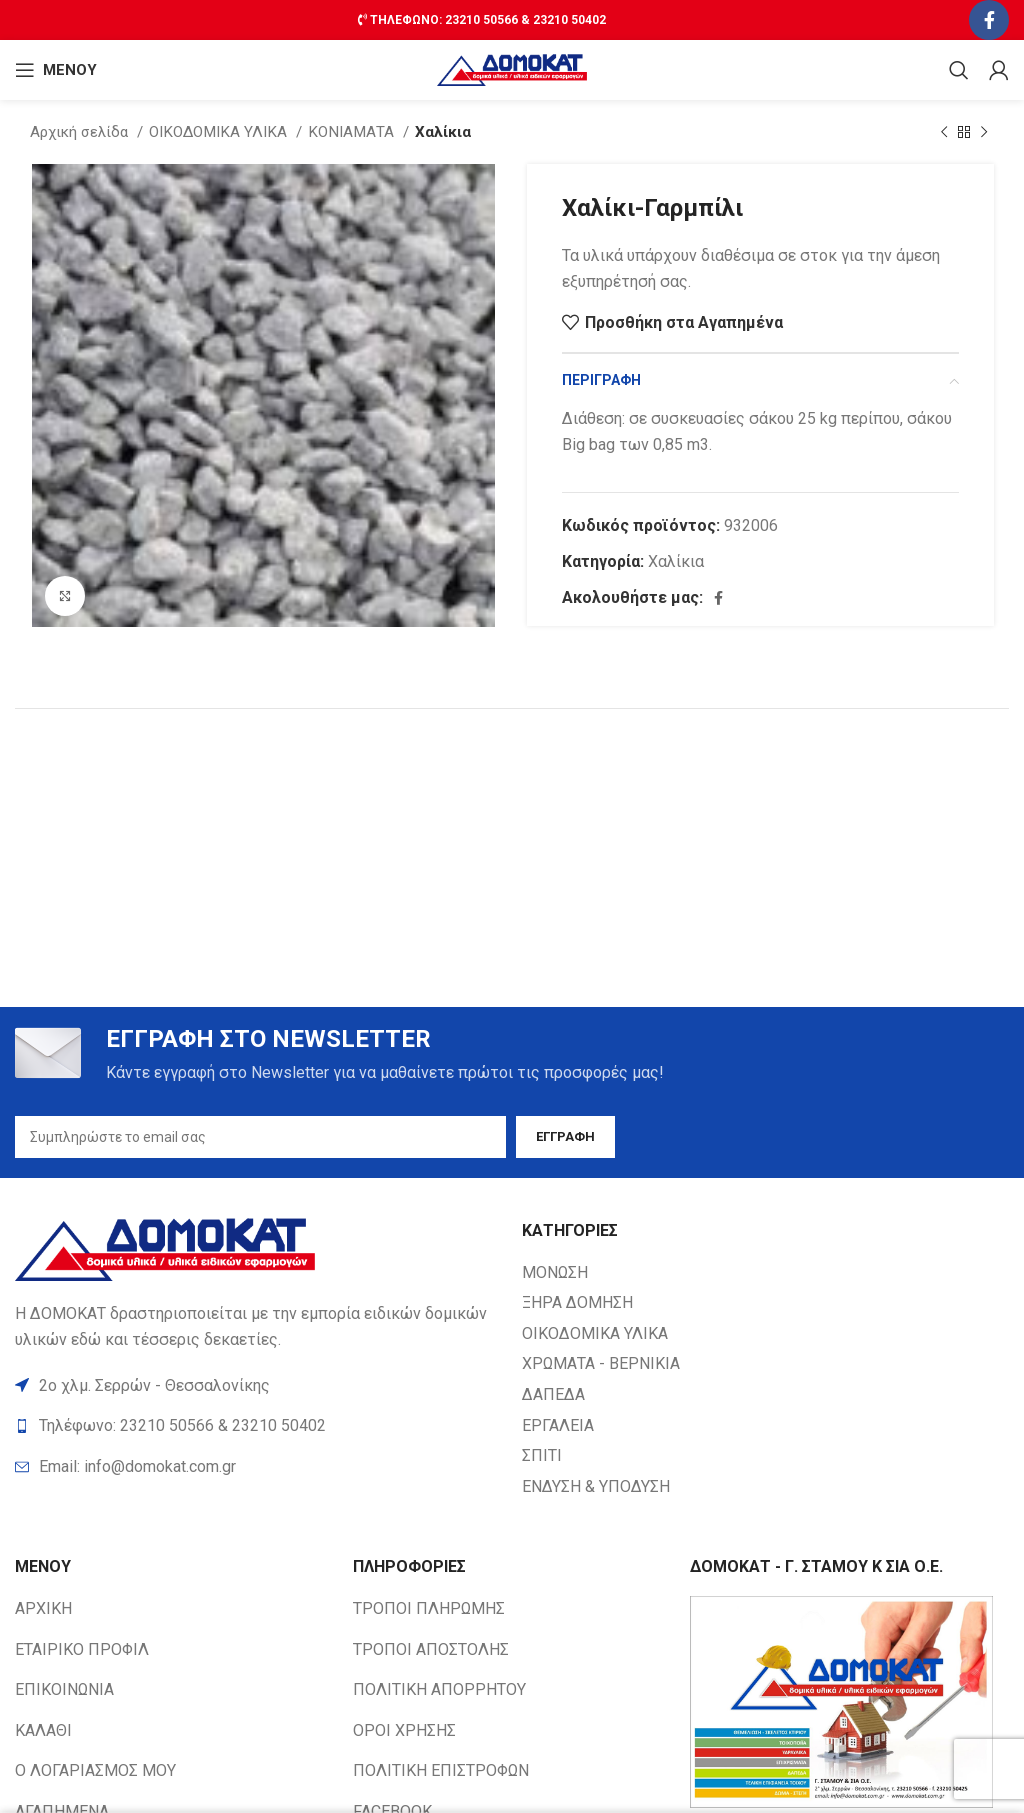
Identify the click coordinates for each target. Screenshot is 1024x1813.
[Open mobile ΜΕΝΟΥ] (56, 70)
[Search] (959, 70)
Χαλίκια (443, 132)
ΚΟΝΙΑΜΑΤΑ (353, 132)
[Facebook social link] (989, 20)
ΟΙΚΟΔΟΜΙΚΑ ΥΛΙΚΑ (220, 132)
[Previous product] (944, 132)
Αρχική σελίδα (81, 132)
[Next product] (984, 132)
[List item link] (258, 1467)
